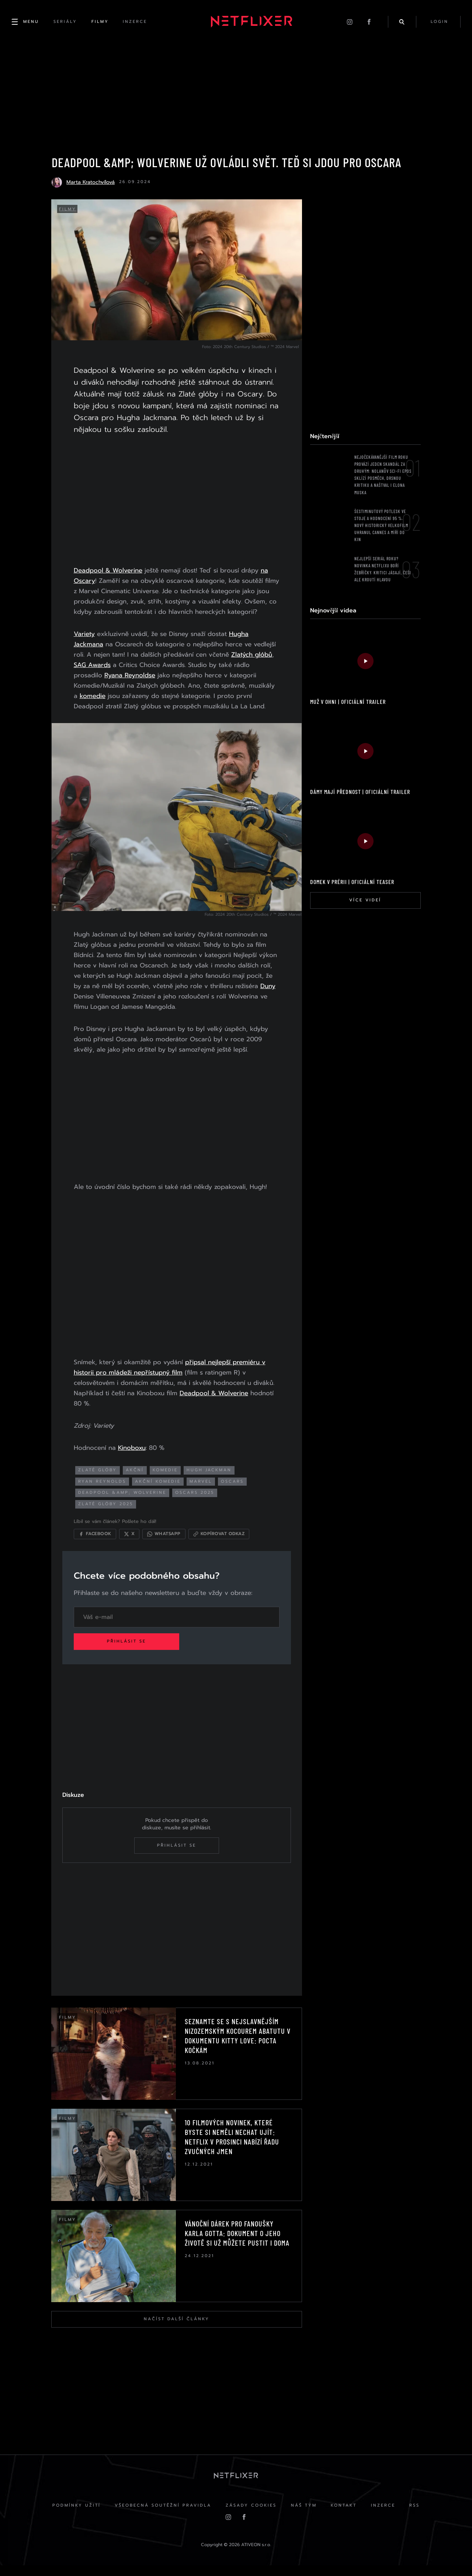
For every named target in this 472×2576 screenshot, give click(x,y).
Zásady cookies (250, 2516)
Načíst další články (176, 2329)
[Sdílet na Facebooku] (96, 1543)
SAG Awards (93, 675)
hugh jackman (210, 1479)
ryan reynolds (104, 1491)
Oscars (233, 1491)
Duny (107, 1006)
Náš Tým (304, 2516)
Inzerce (384, 2516)
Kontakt (344, 2516)
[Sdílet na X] (131, 1543)
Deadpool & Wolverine (109, 570)
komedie (94, 706)
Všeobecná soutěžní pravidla (162, 2516)
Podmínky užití (75, 2516)
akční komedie (159, 1491)
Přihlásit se (128, 1651)
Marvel (202, 1491)
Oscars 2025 (196, 1502)
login (439, 22)
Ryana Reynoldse (131, 686)
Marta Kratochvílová (90, 183)
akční (136, 1479)
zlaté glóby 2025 (107, 1513)
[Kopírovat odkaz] (220, 1543)
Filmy (68, 210)
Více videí (365, 901)
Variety (85, 644)
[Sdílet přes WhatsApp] (165, 1543)
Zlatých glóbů (253, 665)
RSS (416, 2516)
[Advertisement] (176, 502)
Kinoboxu (133, 1457)
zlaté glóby (99, 1479)
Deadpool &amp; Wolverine (124, 1502)
